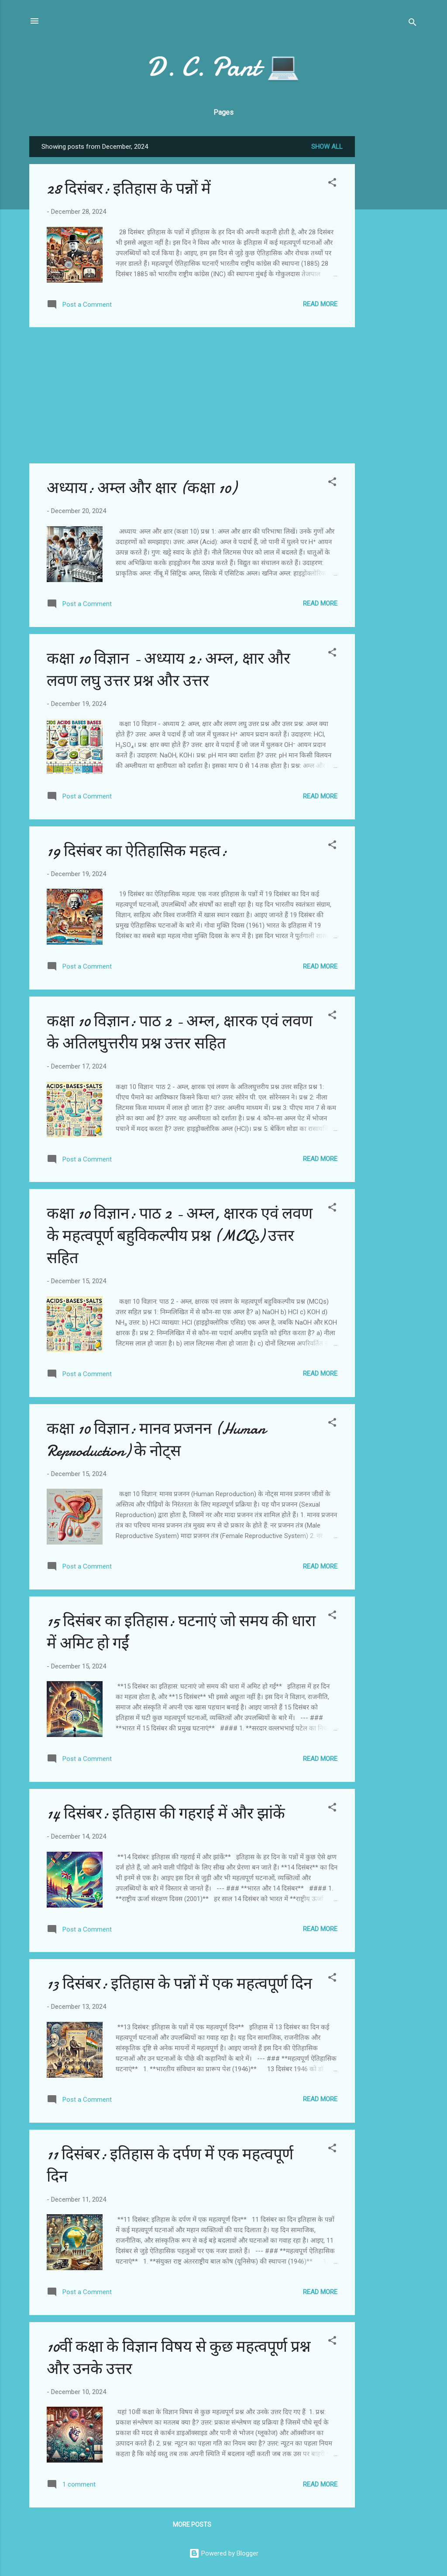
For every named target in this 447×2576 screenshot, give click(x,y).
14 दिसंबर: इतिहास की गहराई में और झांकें (166, 1813)
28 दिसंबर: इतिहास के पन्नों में (129, 188)
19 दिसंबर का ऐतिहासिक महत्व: (137, 851)
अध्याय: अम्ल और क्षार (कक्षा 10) (142, 488)
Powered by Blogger (223, 2553)
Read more (320, 304)
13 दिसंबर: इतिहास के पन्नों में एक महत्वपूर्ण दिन (179, 1983)
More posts (192, 2524)
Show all (327, 147)
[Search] (412, 23)
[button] (332, 184)
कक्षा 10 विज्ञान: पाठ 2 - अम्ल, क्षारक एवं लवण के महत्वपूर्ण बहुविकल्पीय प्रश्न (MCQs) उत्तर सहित (180, 1236)
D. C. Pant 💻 (223, 67)
